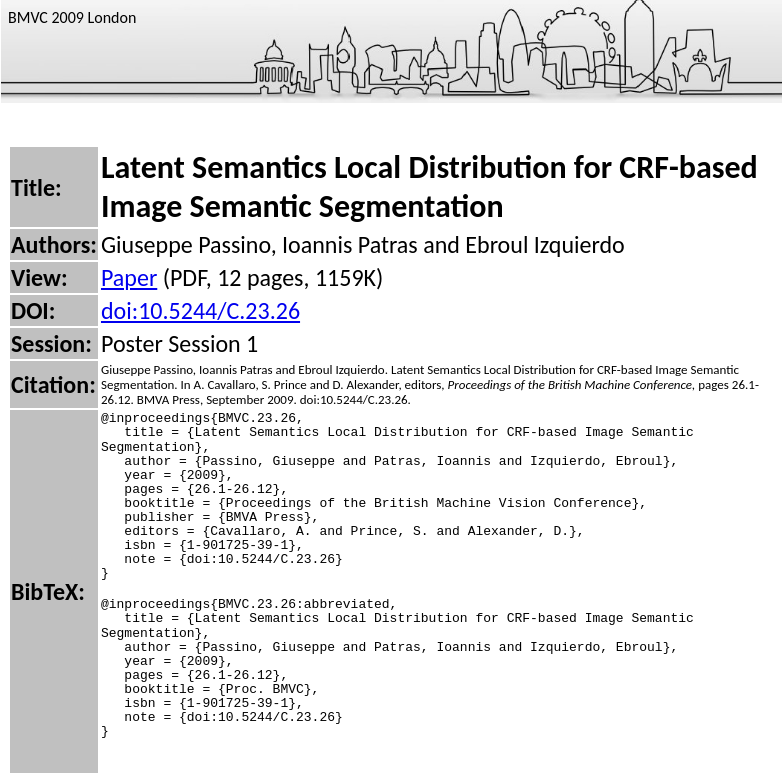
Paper (129, 277)
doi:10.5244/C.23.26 (200, 310)
